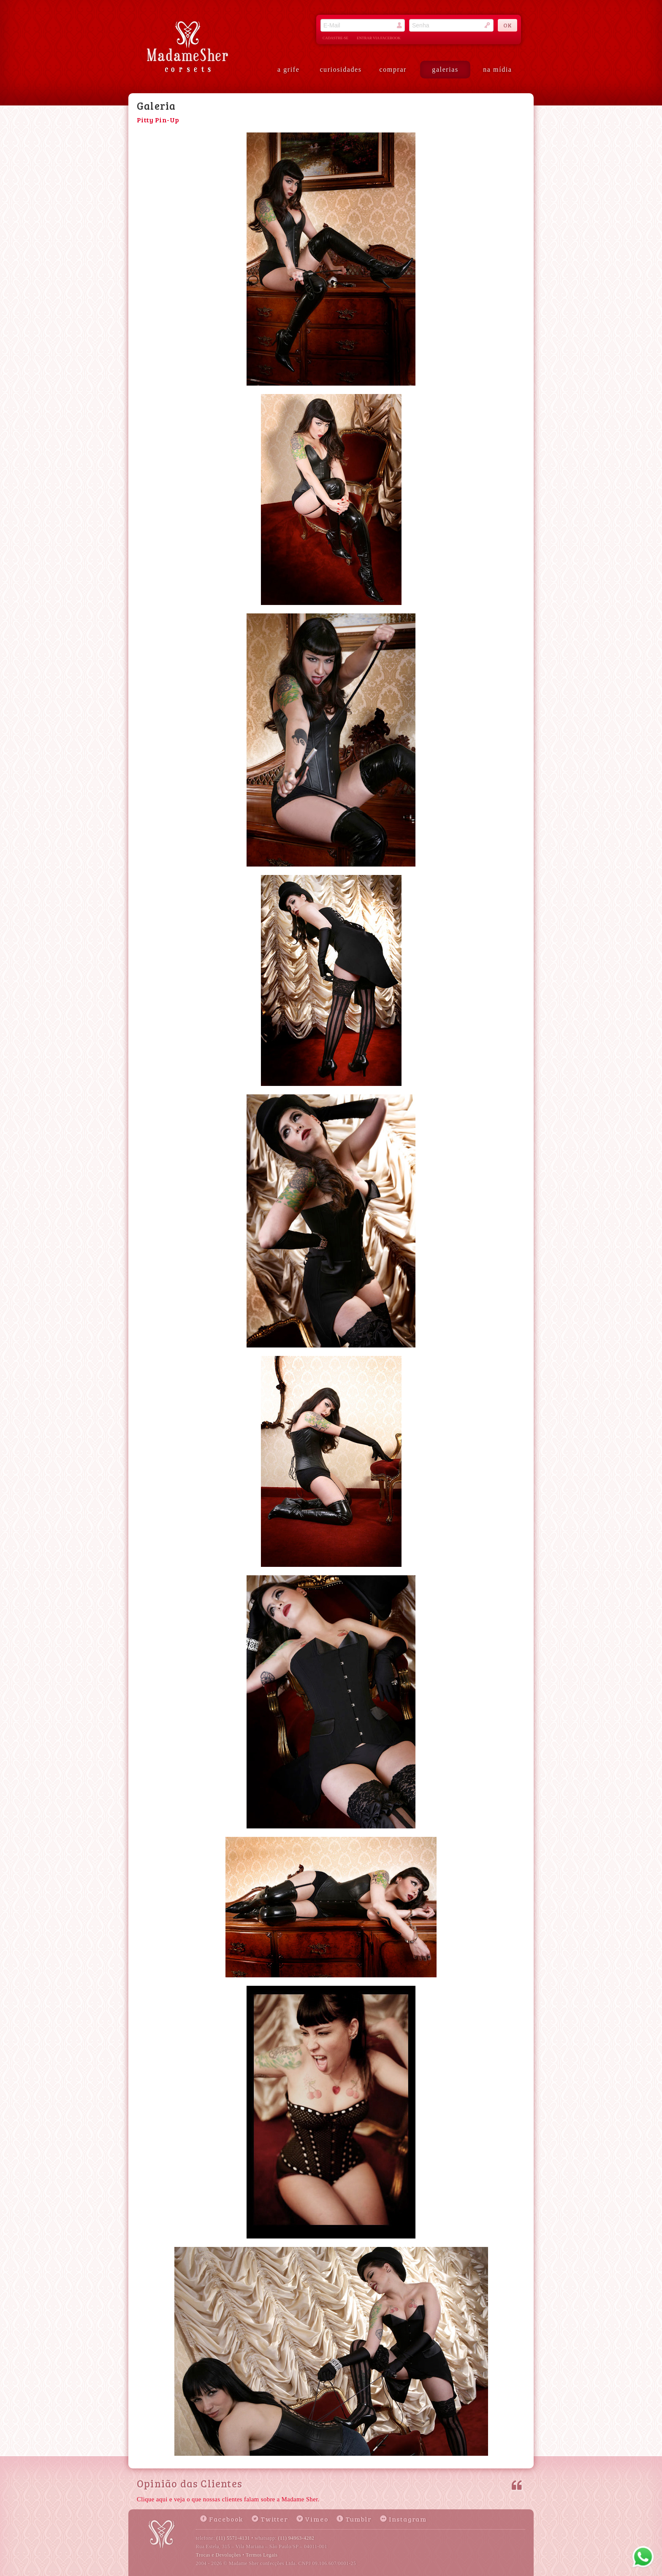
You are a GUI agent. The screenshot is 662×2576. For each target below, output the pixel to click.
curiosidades (340, 69)
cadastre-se (335, 38)
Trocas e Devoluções (218, 2555)
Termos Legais (262, 2555)
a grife (288, 69)
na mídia (497, 69)
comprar (393, 69)
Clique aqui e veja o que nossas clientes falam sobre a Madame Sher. (228, 2499)
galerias (445, 69)
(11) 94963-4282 (296, 2538)
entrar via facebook (379, 38)
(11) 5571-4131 (233, 2538)
